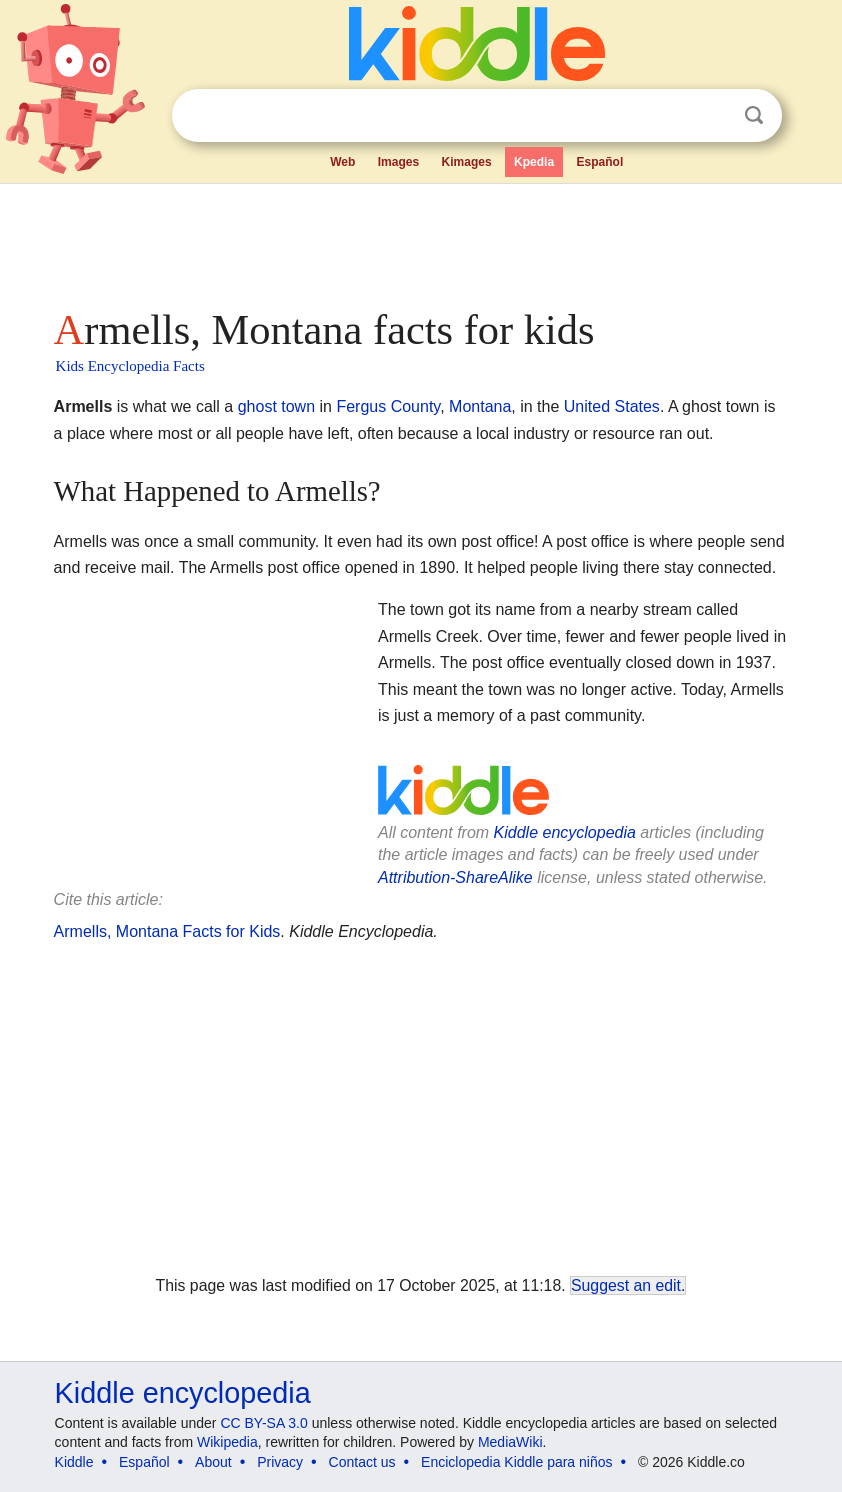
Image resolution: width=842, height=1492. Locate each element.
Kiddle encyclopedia (565, 832)
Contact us (362, 1462)
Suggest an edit (626, 1285)
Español (600, 162)
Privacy (280, 1462)
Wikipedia (227, 1442)
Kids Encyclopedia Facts (130, 366)
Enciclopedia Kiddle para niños (516, 1462)
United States (612, 406)
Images (398, 162)
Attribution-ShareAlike (455, 877)
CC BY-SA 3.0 (263, 1423)
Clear (713, 116)
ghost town (276, 406)
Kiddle (74, 1462)
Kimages (467, 162)
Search (754, 115)
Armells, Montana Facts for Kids (167, 931)
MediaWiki (510, 1442)
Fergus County (388, 406)
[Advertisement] (421, 240)
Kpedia (534, 162)
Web (342, 162)
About (213, 1462)
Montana (480, 406)
